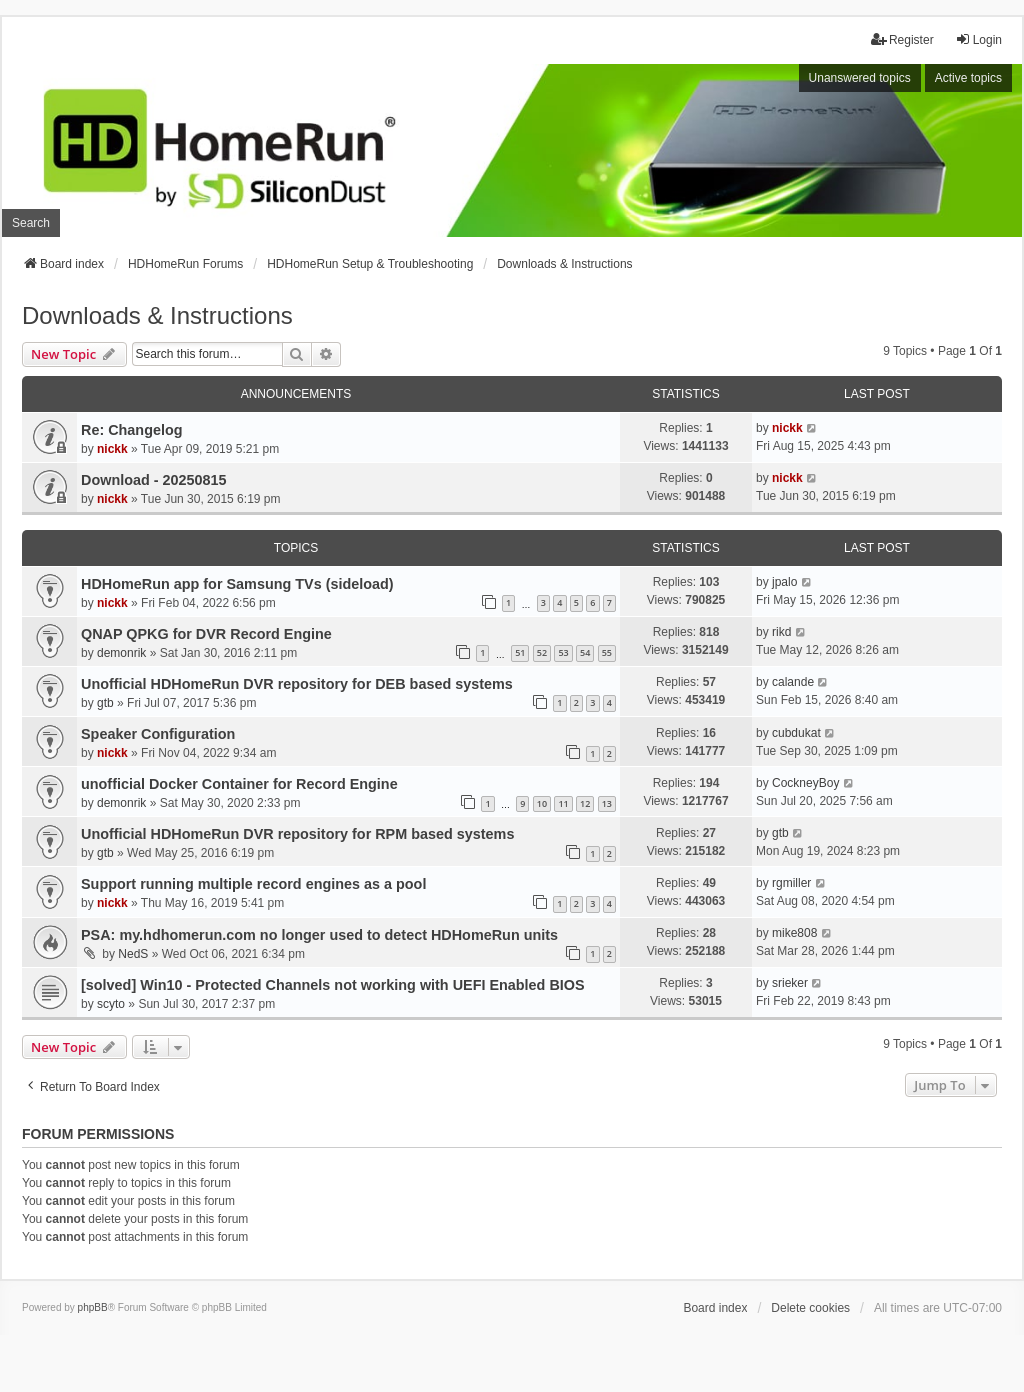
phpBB (93, 1307)
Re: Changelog (132, 430)
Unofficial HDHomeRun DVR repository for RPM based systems (297, 834)
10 (542, 803)
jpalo (784, 582)
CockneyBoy (805, 783)
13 (607, 803)
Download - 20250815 (154, 480)
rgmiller (791, 883)
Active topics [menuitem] (968, 78)
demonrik (121, 653)
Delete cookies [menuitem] (810, 1308)
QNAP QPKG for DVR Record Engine (206, 634)
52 (542, 652)
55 (607, 652)
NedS (133, 954)
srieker (790, 983)
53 (563, 652)
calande (793, 682)
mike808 (794, 933)
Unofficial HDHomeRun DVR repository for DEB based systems (297, 684)
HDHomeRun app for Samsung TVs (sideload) (237, 584)
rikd (781, 632)
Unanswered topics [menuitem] (860, 78)
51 (520, 652)
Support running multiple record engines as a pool (253, 884)
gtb (105, 703)
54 (585, 652)
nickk (112, 449)
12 (585, 803)
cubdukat (796, 733)
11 (563, 803)
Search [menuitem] (31, 223)
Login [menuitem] (978, 39)
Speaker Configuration (158, 734)
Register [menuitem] (902, 39)
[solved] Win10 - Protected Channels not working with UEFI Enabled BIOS (333, 985)
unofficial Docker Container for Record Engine (239, 784)
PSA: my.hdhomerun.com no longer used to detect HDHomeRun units (319, 935)
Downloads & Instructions (157, 315)
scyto (111, 1004)
